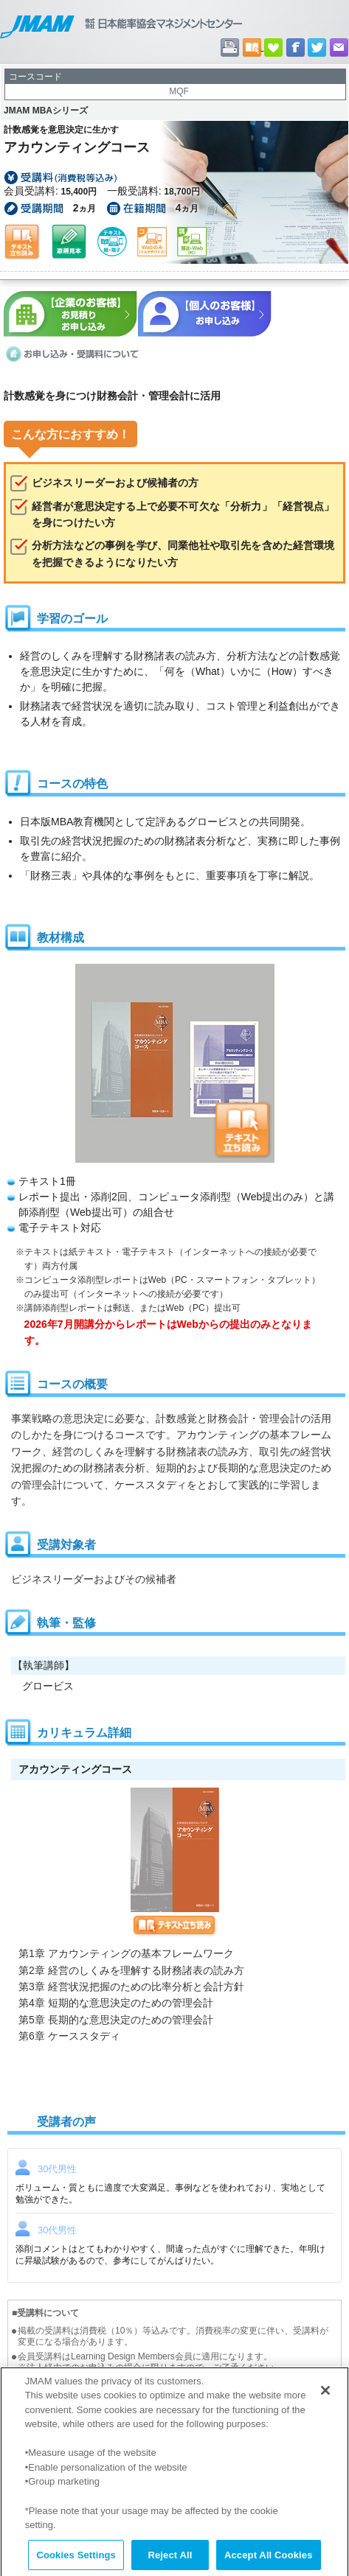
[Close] (325, 2403)
